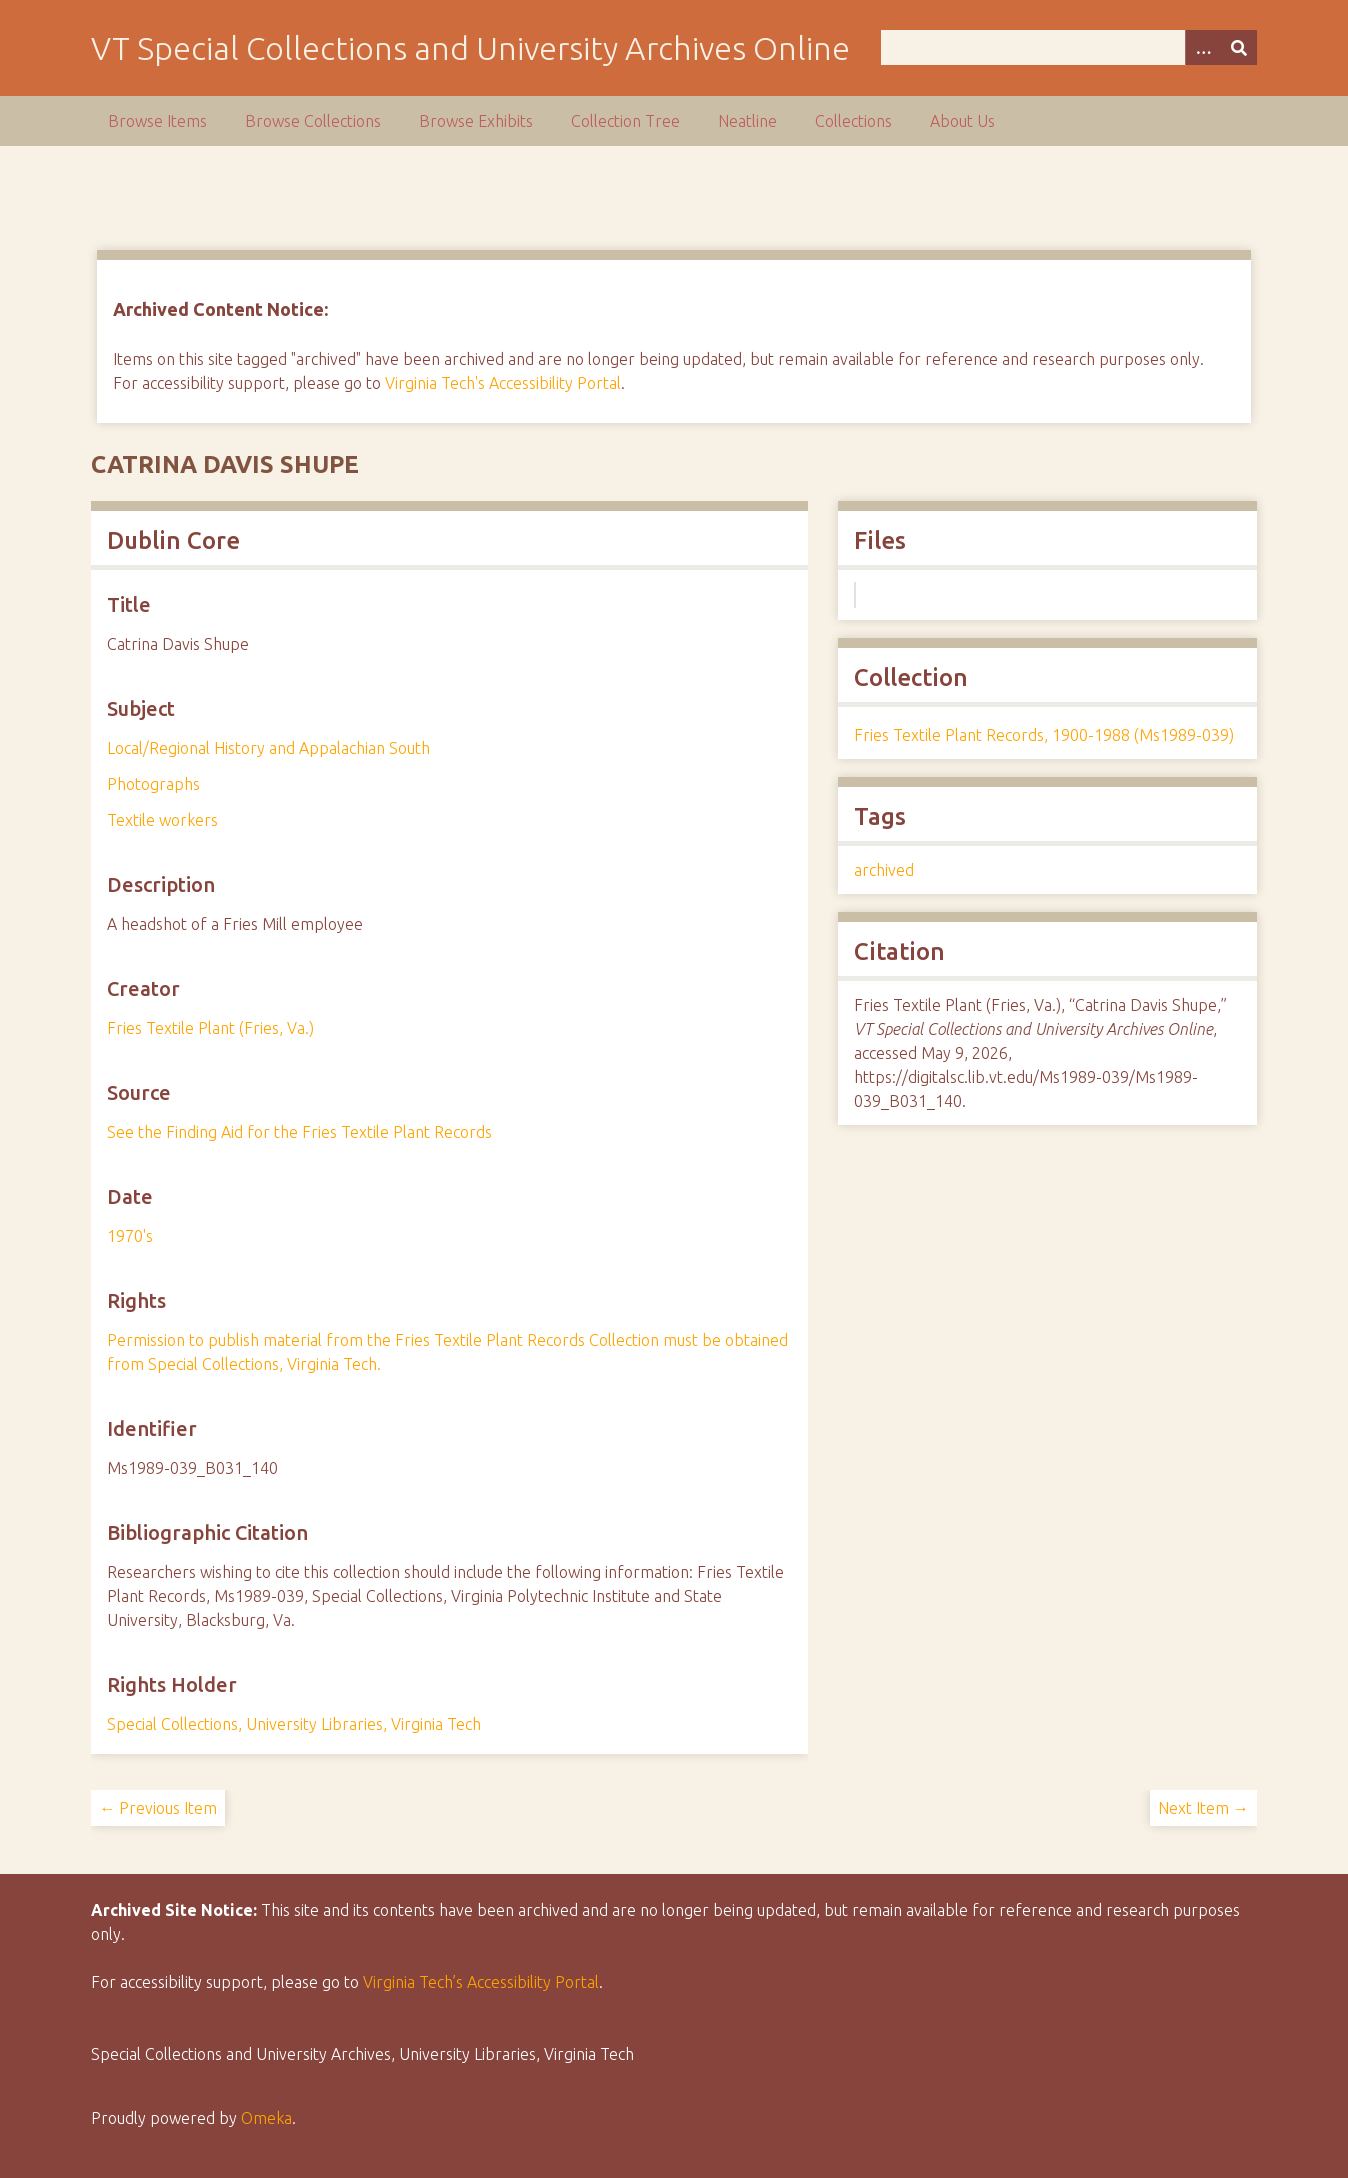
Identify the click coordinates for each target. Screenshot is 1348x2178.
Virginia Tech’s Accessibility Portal (481, 1982)
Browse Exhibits (476, 121)
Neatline (747, 121)
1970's (130, 1236)
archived (884, 870)
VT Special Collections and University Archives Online (470, 48)
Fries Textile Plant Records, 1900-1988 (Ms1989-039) (1044, 735)
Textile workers (162, 820)
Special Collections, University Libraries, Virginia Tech (294, 1724)
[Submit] (1239, 47)
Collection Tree (625, 121)
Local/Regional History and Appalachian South (268, 748)
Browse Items (157, 121)
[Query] (1068, 47)
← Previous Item (158, 1808)
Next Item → (1203, 1808)
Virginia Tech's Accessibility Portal (503, 383)
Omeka (266, 2118)
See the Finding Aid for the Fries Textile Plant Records (299, 1132)
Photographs (153, 784)
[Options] (1203, 47)
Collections (853, 121)
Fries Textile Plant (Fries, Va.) (210, 1028)
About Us (962, 121)
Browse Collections (313, 121)
